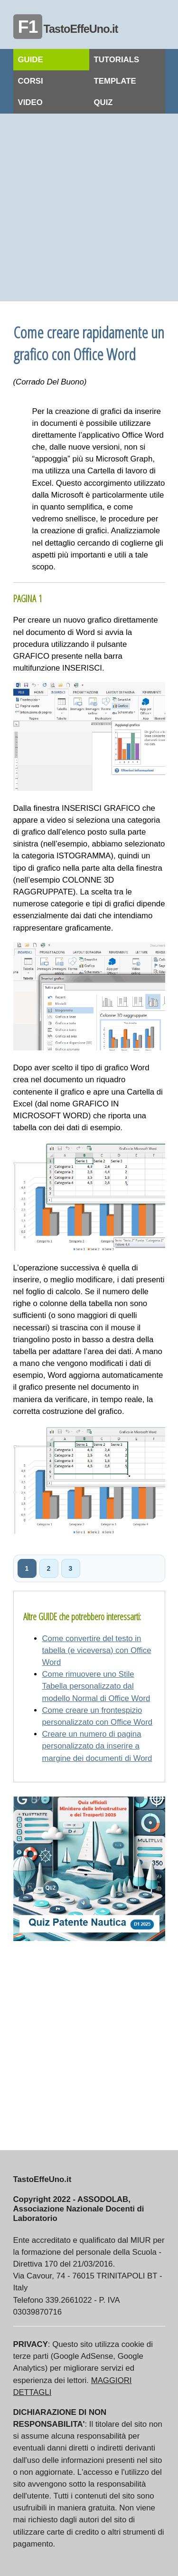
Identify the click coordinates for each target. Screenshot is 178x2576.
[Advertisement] (89, 207)
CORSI (30, 81)
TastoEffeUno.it (65, 29)
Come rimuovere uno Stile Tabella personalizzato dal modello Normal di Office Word (96, 1686)
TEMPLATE (115, 81)
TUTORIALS (117, 59)
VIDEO (30, 102)
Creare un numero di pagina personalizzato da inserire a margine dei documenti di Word (97, 1746)
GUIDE (30, 59)
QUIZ (103, 102)
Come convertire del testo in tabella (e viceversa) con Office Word (96, 1650)
